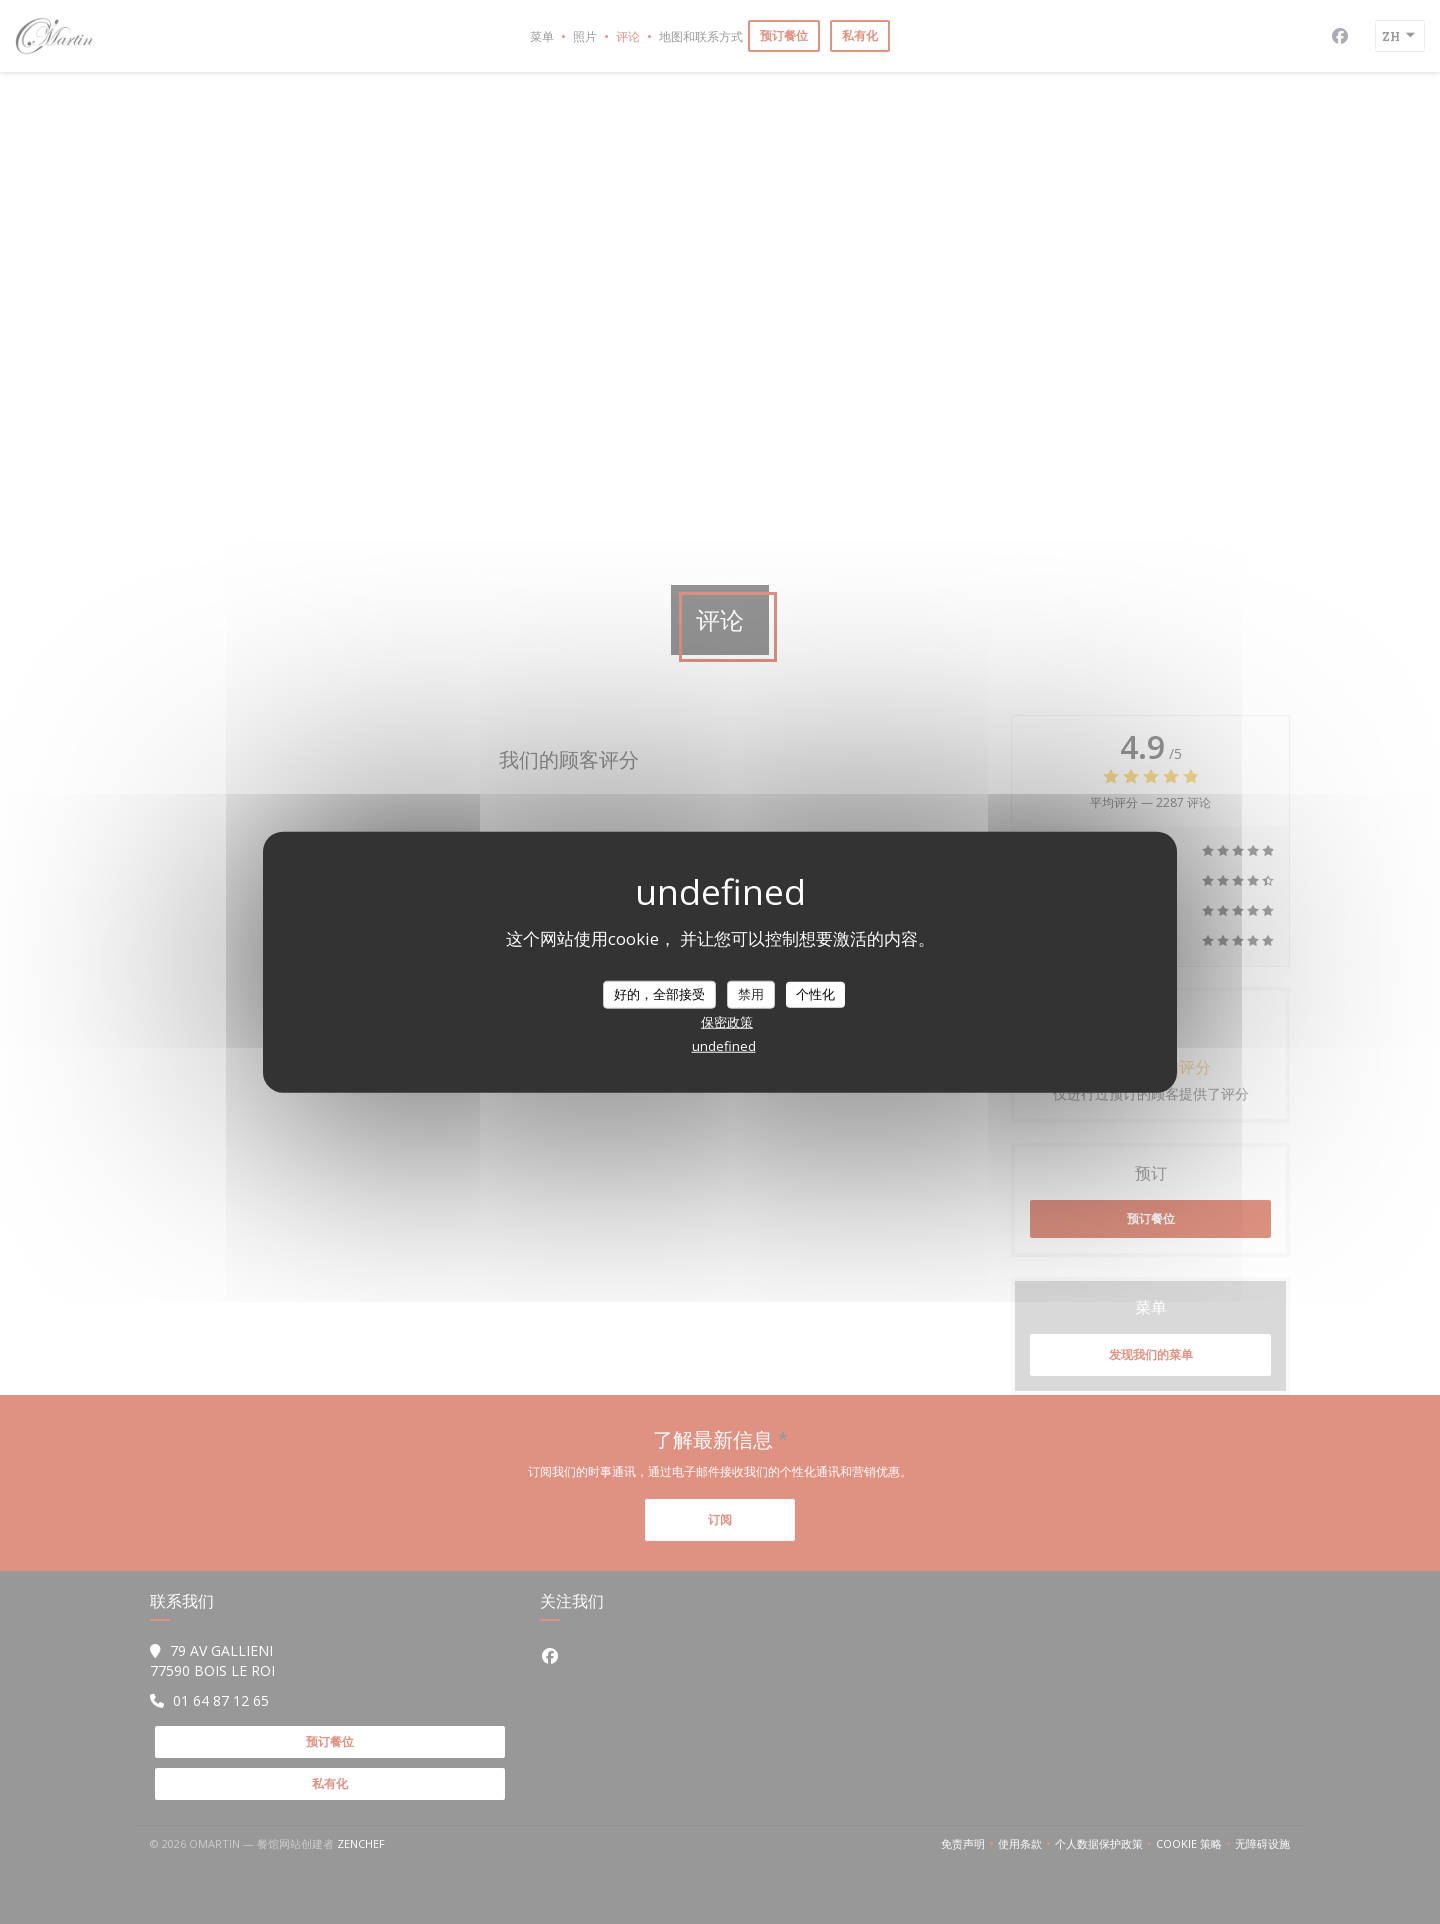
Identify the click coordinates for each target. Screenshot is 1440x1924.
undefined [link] (724, 1045)
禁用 (751, 994)
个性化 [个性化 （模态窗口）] (815, 994)
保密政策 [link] (727, 1021)
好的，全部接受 (659, 994)
